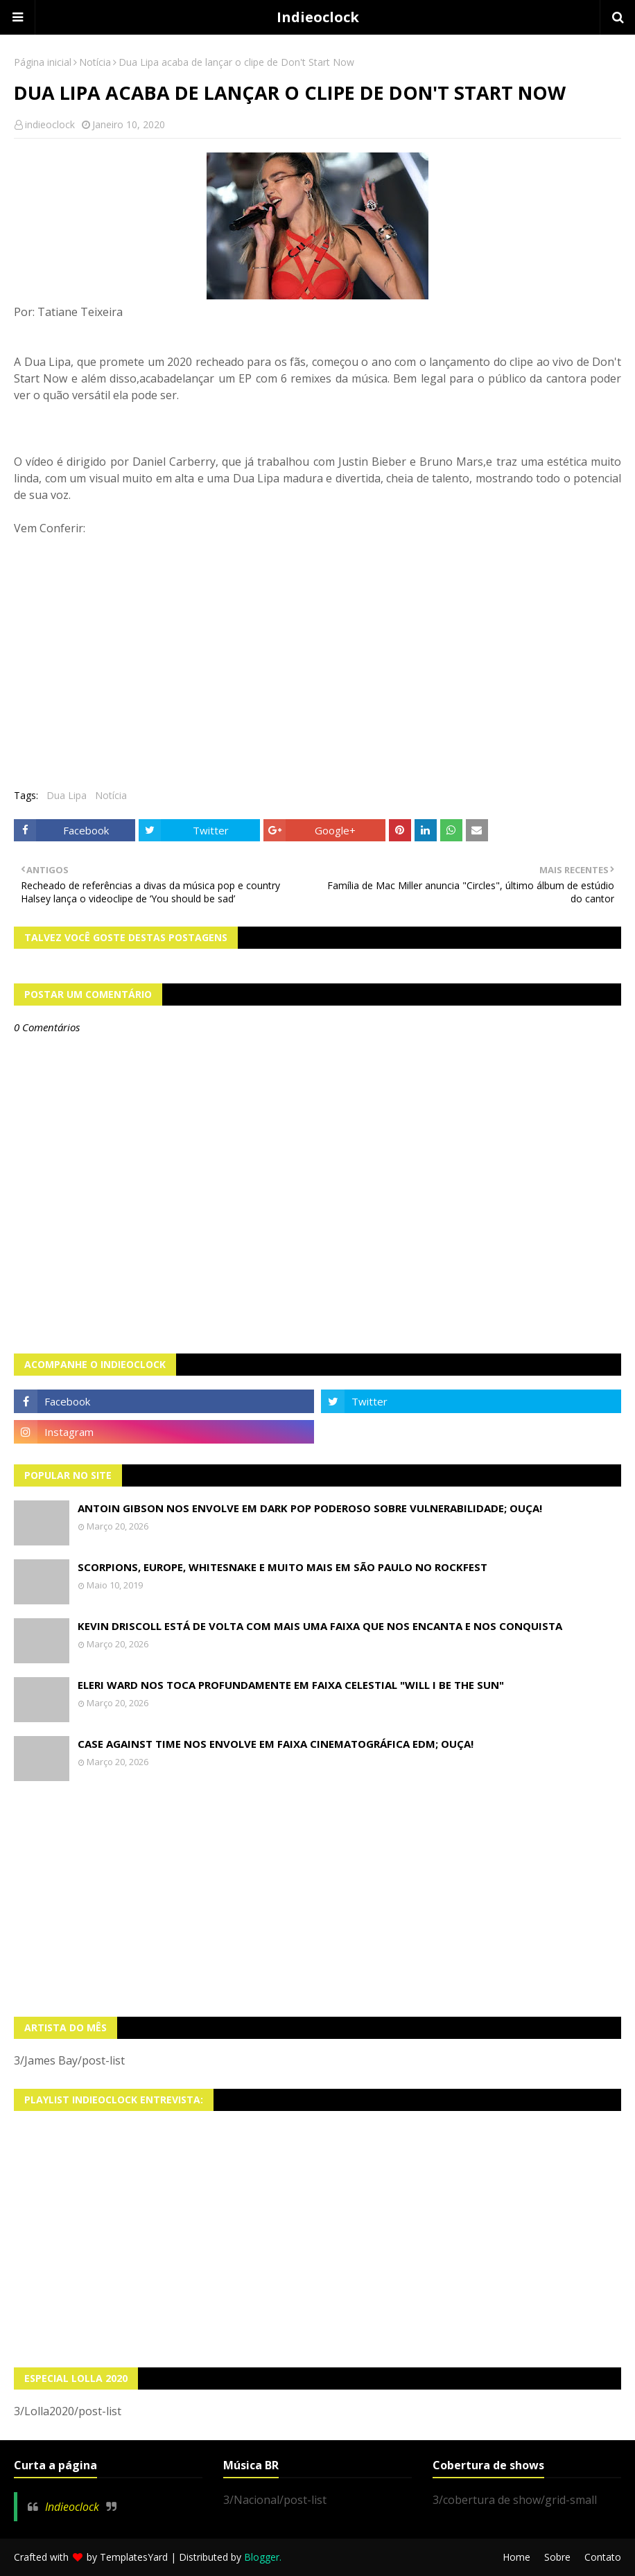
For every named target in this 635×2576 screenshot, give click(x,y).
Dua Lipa (66, 795)
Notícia (95, 62)
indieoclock (50, 124)
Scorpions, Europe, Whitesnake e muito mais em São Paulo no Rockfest (282, 1567)
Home (516, 2557)
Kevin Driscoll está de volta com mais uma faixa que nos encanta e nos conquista (320, 1626)
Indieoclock (318, 17)
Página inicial (42, 62)
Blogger (261, 2557)
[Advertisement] (317, 1899)
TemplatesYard (134, 2557)
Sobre (557, 2557)
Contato (602, 2557)
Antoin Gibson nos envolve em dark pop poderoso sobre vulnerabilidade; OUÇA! (310, 1508)
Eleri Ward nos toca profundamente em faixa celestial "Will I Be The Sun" (291, 1685)
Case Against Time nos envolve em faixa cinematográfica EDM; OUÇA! (275, 1744)
